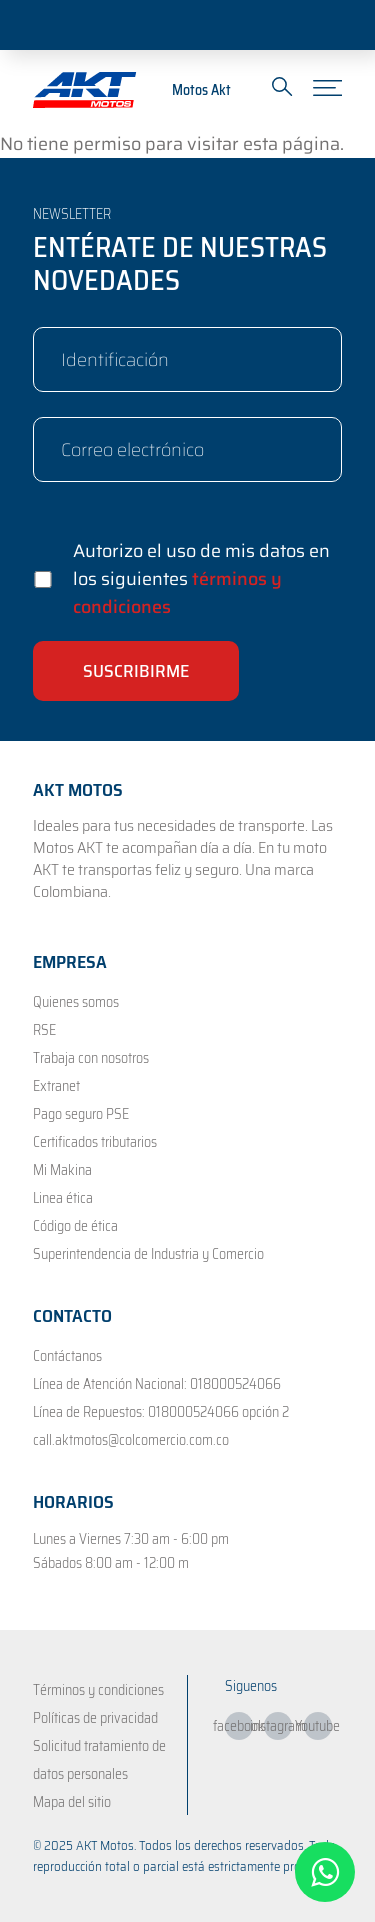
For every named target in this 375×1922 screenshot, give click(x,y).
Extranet (56, 1086)
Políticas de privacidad (95, 1718)
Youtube (318, 1726)
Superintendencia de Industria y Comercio (148, 1254)
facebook (239, 1726)
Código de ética (75, 1226)
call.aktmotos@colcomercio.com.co (131, 1440)
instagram (278, 1726)
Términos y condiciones (98, 1690)
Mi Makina (62, 1170)
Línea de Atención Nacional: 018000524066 (157, 1384)
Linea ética (63, 1198)
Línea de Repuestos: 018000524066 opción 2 (161, 1412)
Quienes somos (76, 1002)
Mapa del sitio (72, 1802)
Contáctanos (67, 1356)
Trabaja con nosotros (91, 1058)
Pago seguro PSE (81, 1114)
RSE (44, 1030)
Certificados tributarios (95, 1142)
